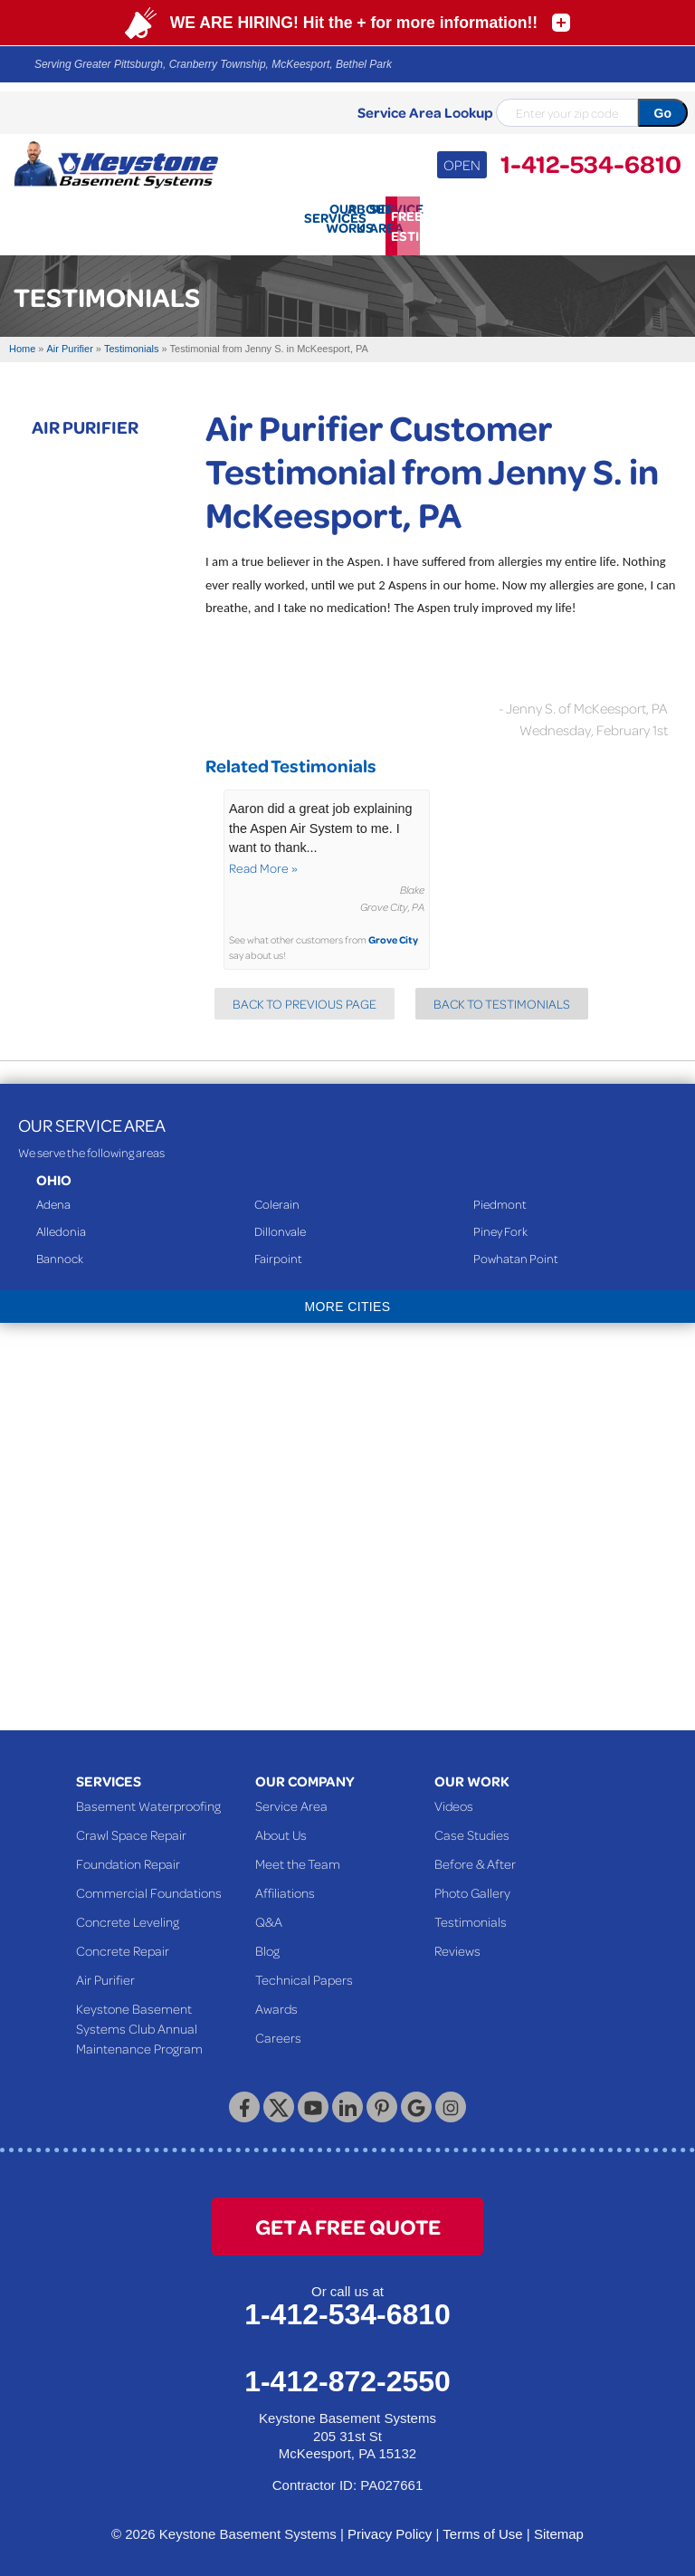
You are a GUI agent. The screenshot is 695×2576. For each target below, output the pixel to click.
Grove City (393, 932)
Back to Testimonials (501, 995)
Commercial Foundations (149, 1885)
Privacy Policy (390, 2526)
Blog (267, 1943)
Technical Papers (304, 1972)
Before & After (475, 1856)
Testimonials (470, 1914)
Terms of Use (482, 2526)
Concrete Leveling (127, 1914)
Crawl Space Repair (131, 1827)
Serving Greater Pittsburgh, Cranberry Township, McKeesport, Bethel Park (213, 64)
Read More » (263, 859)
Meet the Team (297, 1856)
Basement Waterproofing (148, 1798)
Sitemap (559, 2526)
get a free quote (348, 2219)
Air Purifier (85, 418)
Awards (276, 2001)
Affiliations (285, 1885)
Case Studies (471, 1827)
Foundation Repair (128, 1856)
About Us (281, 1827)
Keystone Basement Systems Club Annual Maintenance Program (139, 2021)
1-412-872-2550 (347, 2374)
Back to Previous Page (304, 995)
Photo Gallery (472, 1885)
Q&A (268, 1914)
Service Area (291, 1798)
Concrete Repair (122, 1943)
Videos (453, 1798)
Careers (278, 2030)
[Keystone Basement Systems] (116, 163)
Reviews (457, 1943)
